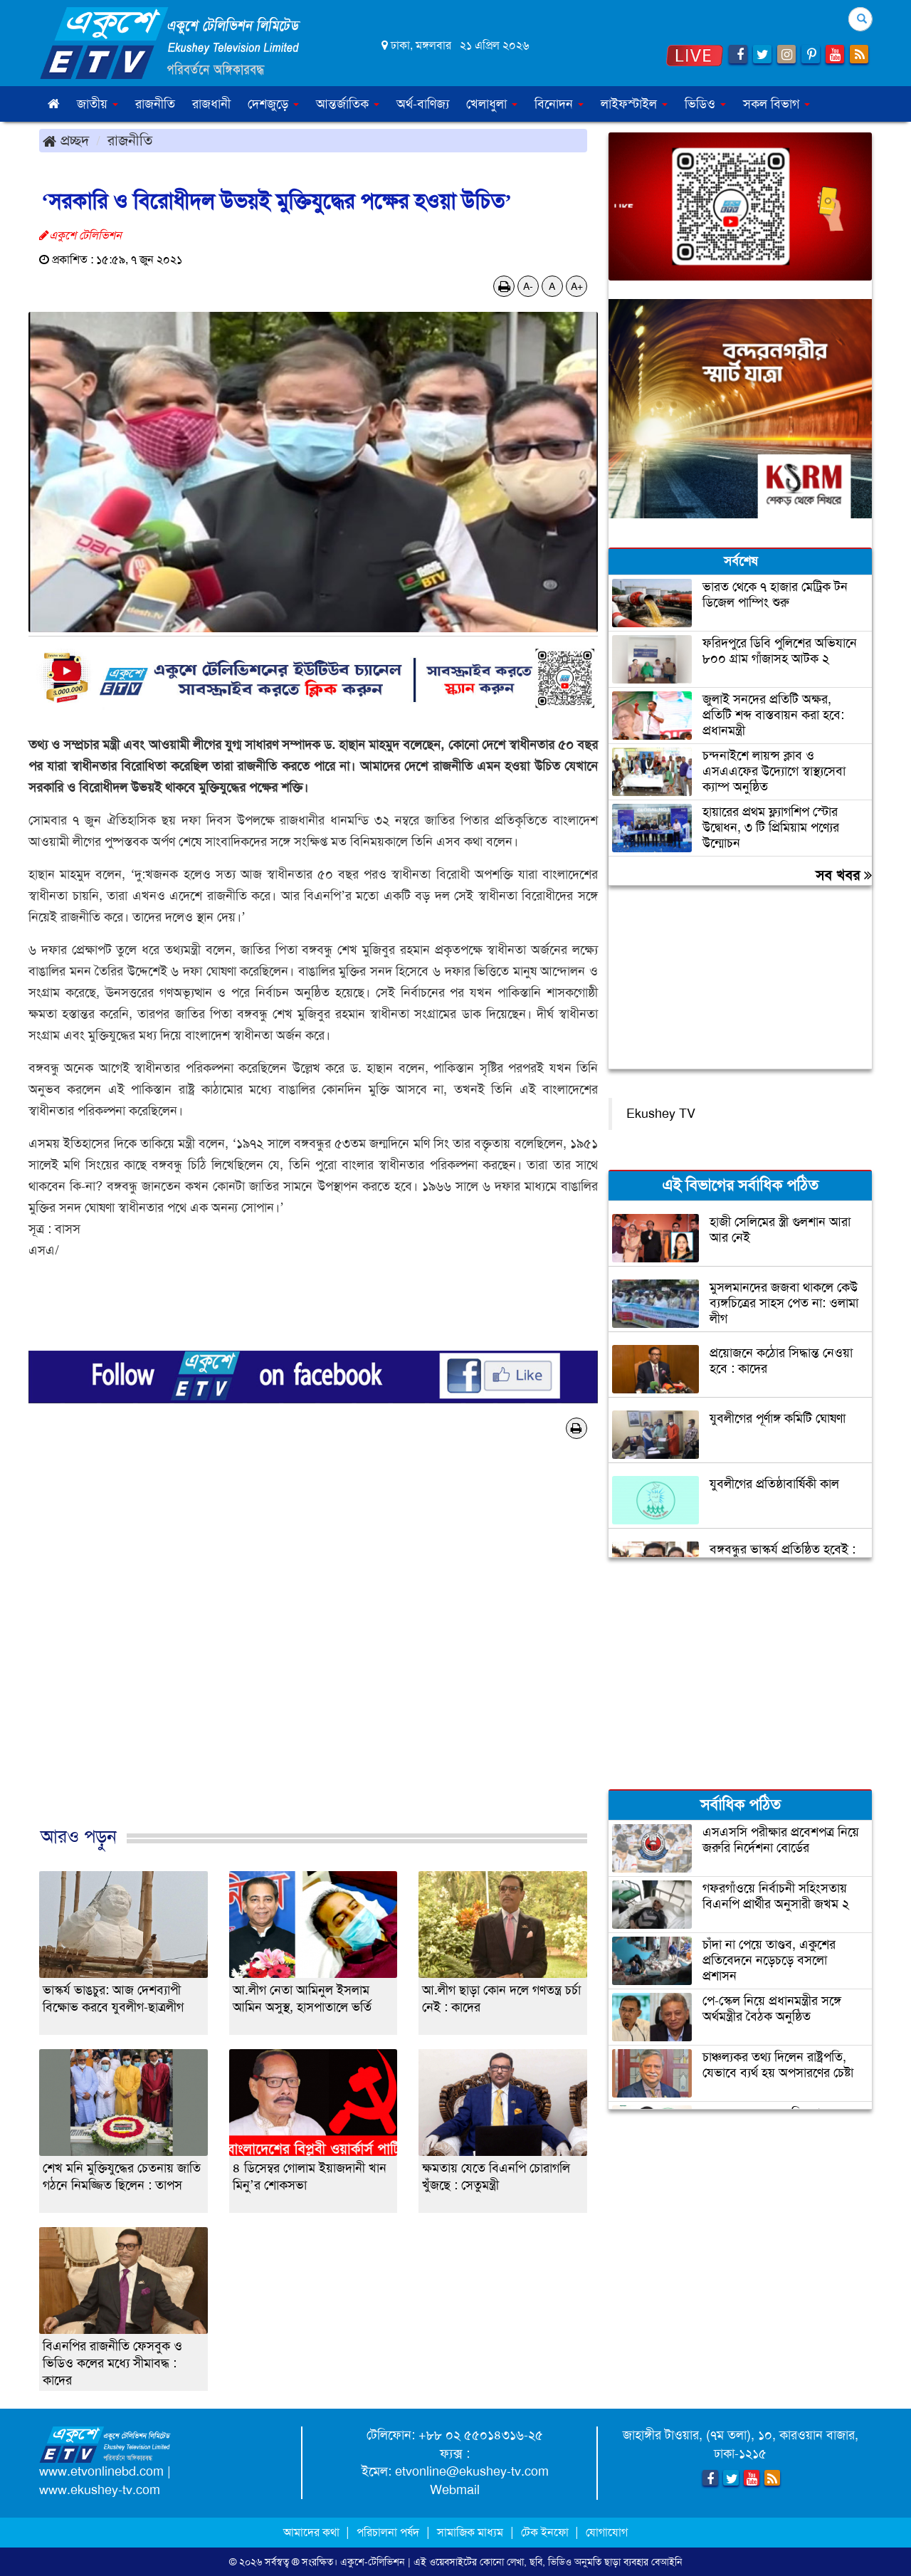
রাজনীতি (155, 103)
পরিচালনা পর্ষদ (388, 2532)
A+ (577, 286)
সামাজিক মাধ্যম (470, 2532)
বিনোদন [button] (559, 103)
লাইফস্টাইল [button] (634, 103)
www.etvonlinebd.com (101, 2471)
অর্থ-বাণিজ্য (422, 103)
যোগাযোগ (607, 2532)
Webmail (455, 2489)
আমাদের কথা (312, 2532)
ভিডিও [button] (705, 103)
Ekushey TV (660, 1113)
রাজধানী (211, 103)
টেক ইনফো (546, 2532)
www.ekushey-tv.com (99, 2489)
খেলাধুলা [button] (491, 103)
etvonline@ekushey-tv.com (472, 2471)
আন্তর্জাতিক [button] (347, 103)
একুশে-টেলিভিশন (372, 2561)
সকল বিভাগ (776, 103)
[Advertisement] (313, 1647)
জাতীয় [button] (97, 103)
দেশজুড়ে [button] (273, 103)
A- (528, 286)
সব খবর (844, 875)
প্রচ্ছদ (66, 140)
